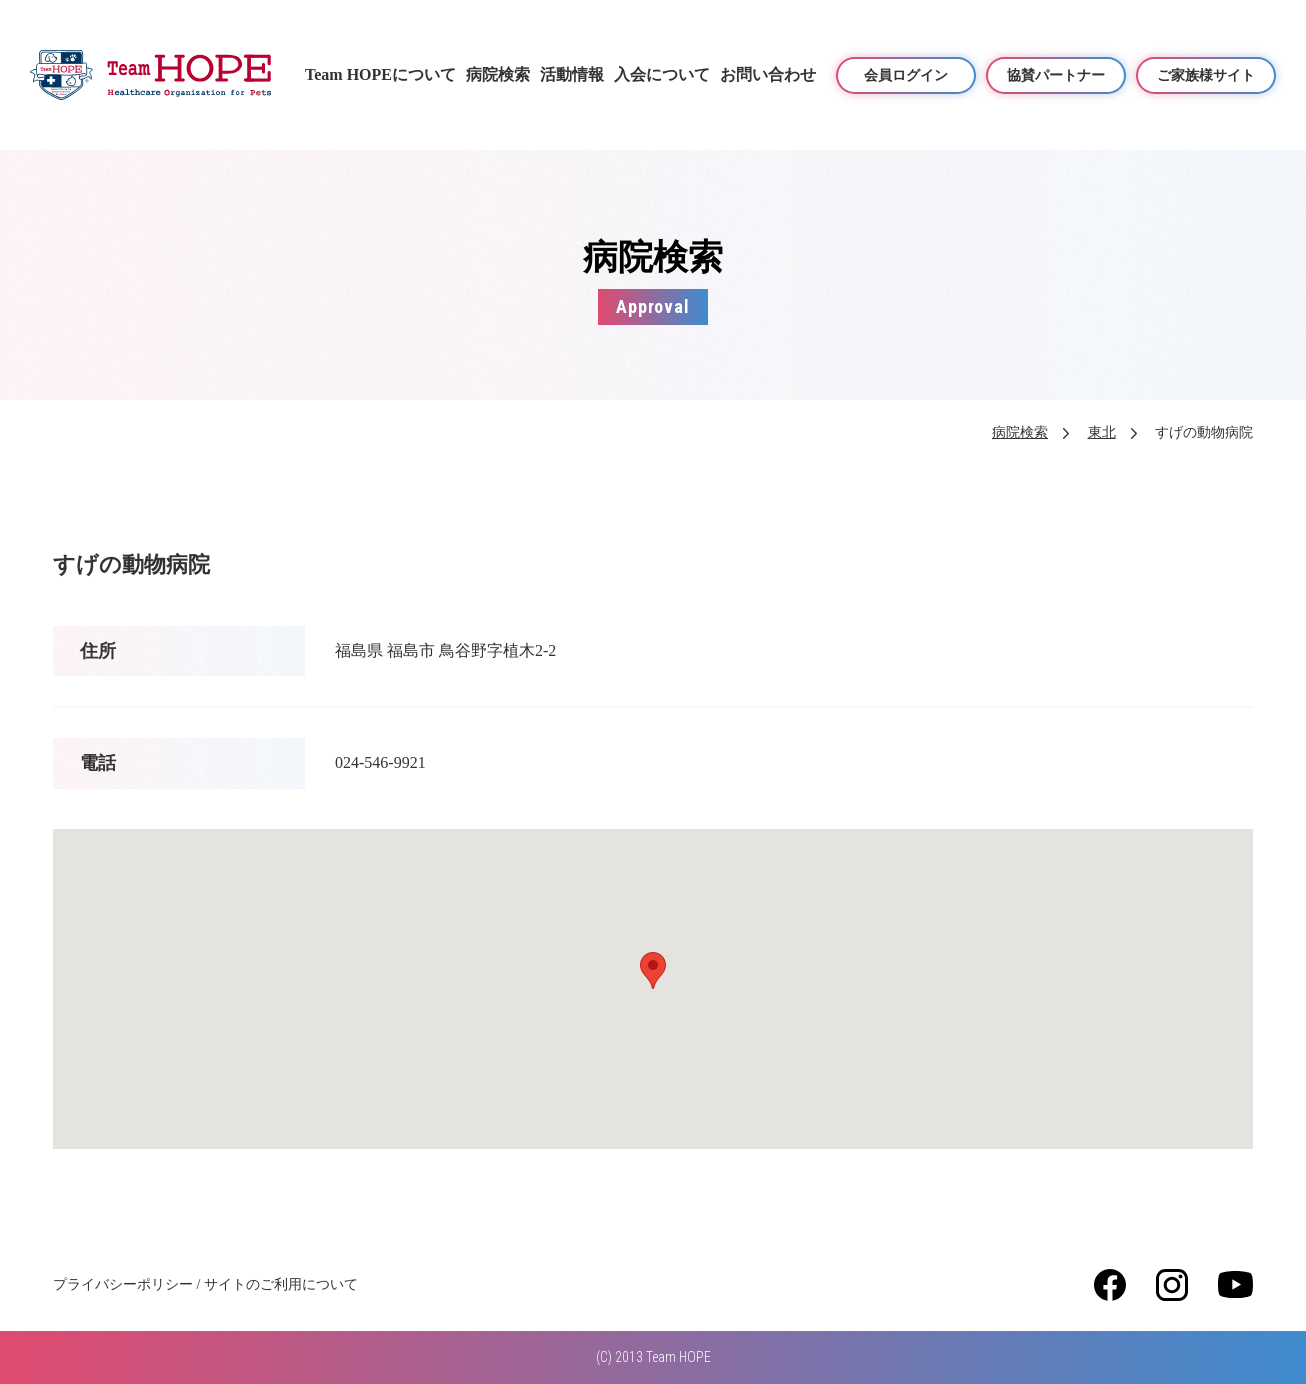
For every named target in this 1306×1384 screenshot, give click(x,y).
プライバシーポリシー (123, 1284)
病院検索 (498, 74)
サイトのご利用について (281, 1284)
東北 (1102, 432)
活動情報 (572, 74)
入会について (662, 74)
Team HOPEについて (380, 74)
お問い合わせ (768, 74)
